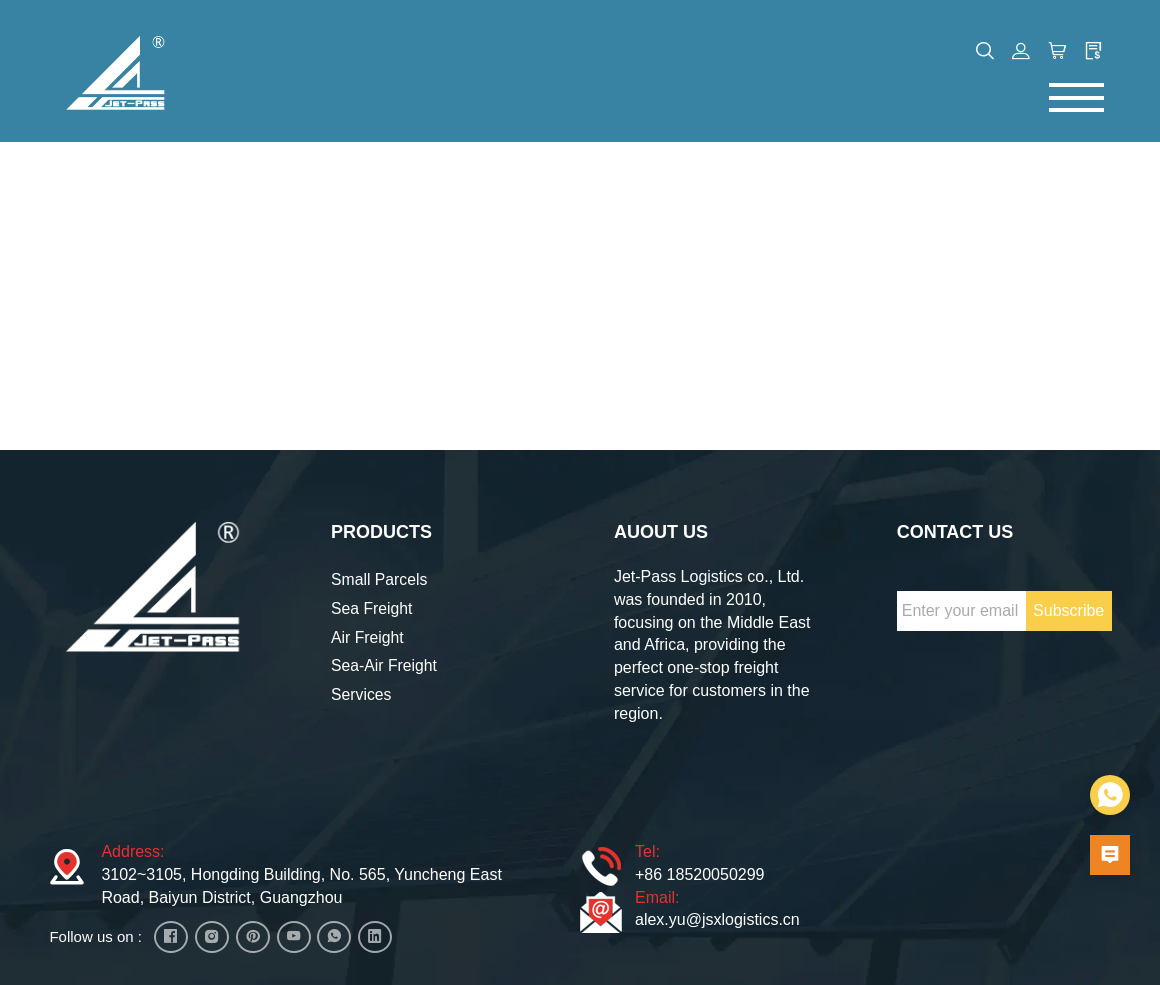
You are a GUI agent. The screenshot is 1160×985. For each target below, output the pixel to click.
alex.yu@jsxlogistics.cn (717, 916)
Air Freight (368, 633)
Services (361, 691)
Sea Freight (372, 605)
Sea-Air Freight (385, 662)
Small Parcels (380, 576)
